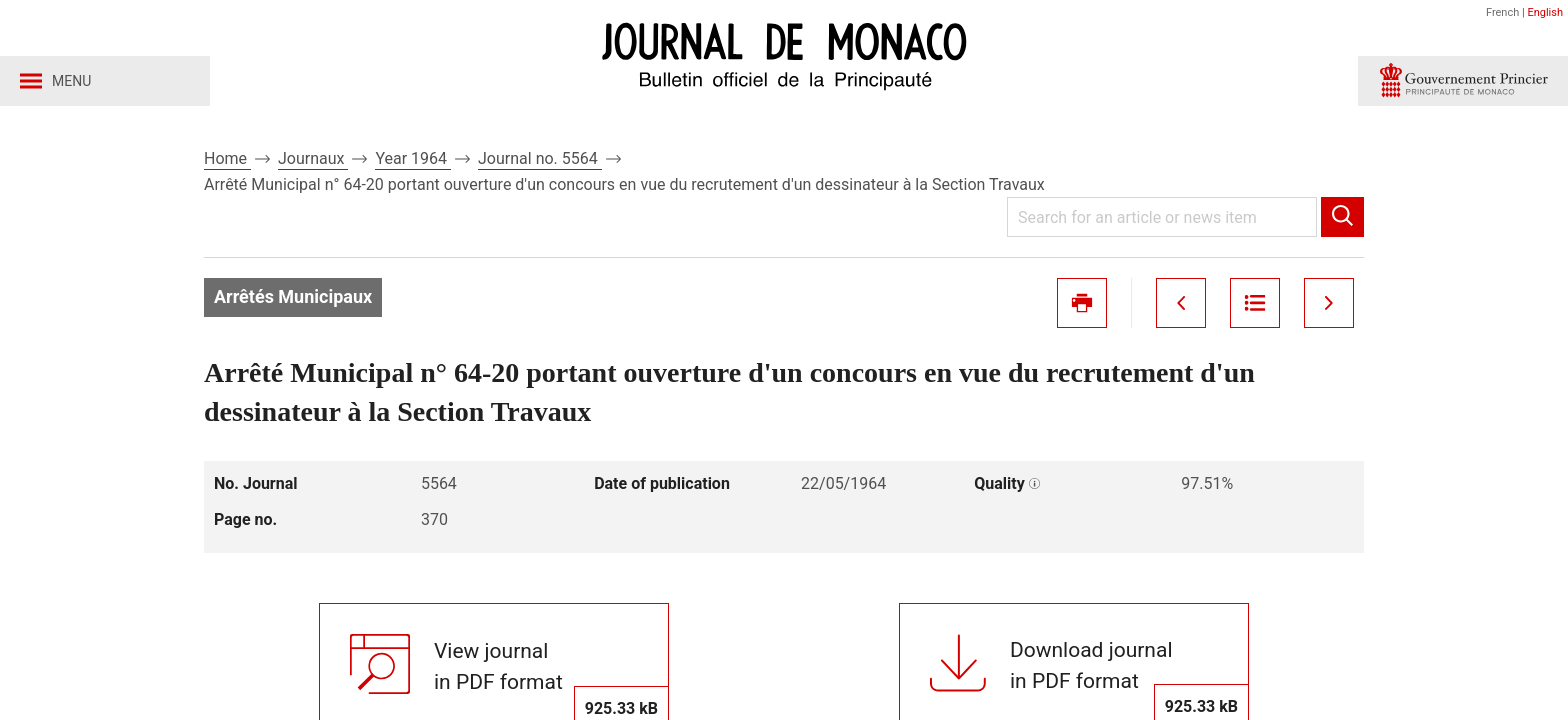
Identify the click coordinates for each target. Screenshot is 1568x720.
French (1502, 12)
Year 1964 (413, 158)
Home (227, 158)
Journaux (313, 158)
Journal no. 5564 (540, 158)
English (1545, 12)
